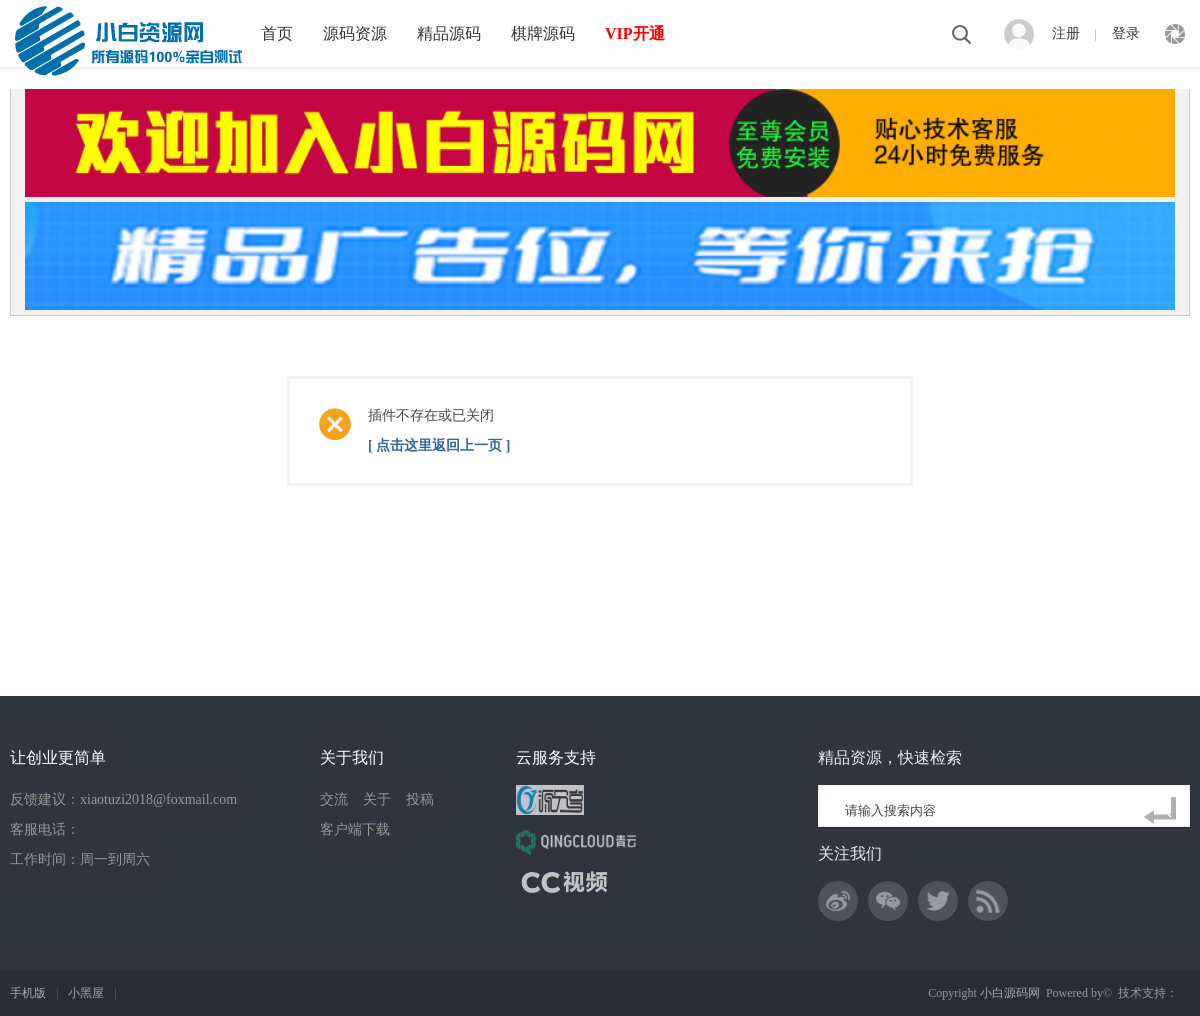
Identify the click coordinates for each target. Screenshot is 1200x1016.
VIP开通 (635, 33)
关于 (377, 799)
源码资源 (355, 33)
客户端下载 (355, 829)
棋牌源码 (543, 33)
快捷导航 (1175, 34)
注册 (1066, 33)
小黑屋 (86, 993)
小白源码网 (1010, 993)
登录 (1126, 33)
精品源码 (449, 33)
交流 (334, 799)
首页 (277, 33)
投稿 (420, 799)
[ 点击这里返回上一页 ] (439, 445)
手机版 (28, 993)
